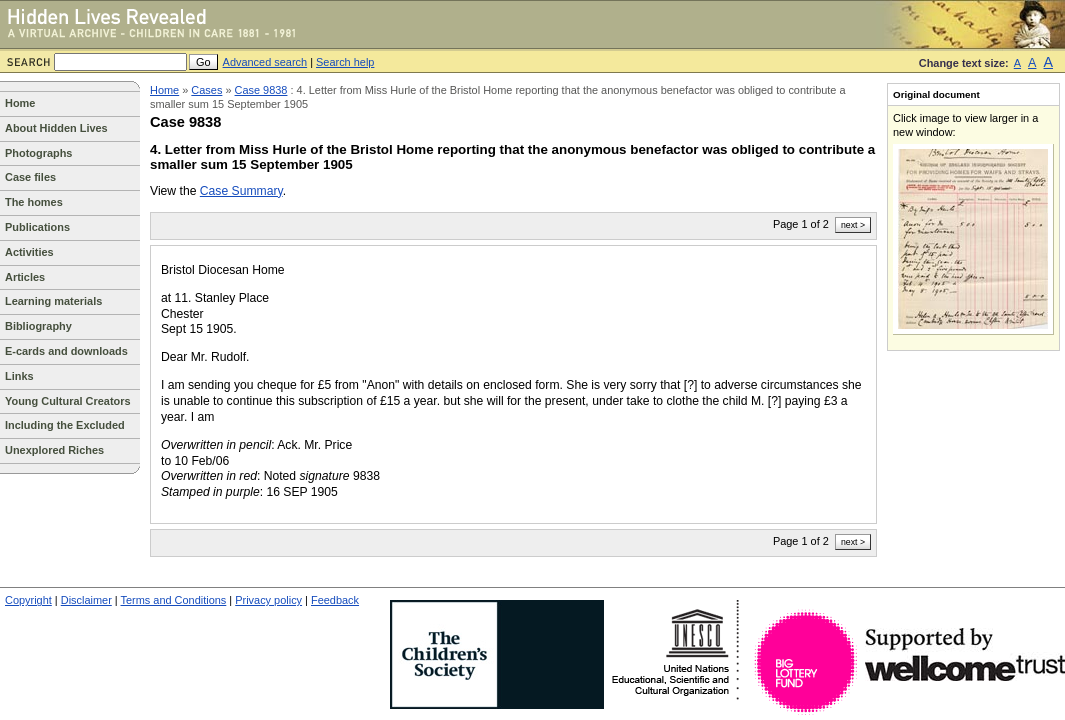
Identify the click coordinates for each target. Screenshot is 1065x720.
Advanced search (265, 62)
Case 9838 (261, 90)
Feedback (335, 600)
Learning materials (53, 301)
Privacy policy (268, 600)
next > (853, 225)
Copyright (28, 600)
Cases (206, 90)
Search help (345, 62)
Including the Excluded (65, 425)
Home (20, 103)
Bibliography (38, 326)
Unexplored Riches (54, 450)
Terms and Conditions (174, 600)
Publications (37, 227)
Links (19, 376)
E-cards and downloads (66, 351)
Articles (25, 277)
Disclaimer (86, 600)
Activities (29, 252)
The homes (34, 202)
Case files (30, 177)
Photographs (38, 153)
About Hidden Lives (56, 128)
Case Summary (241, 191)
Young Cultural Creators (68, 401)
